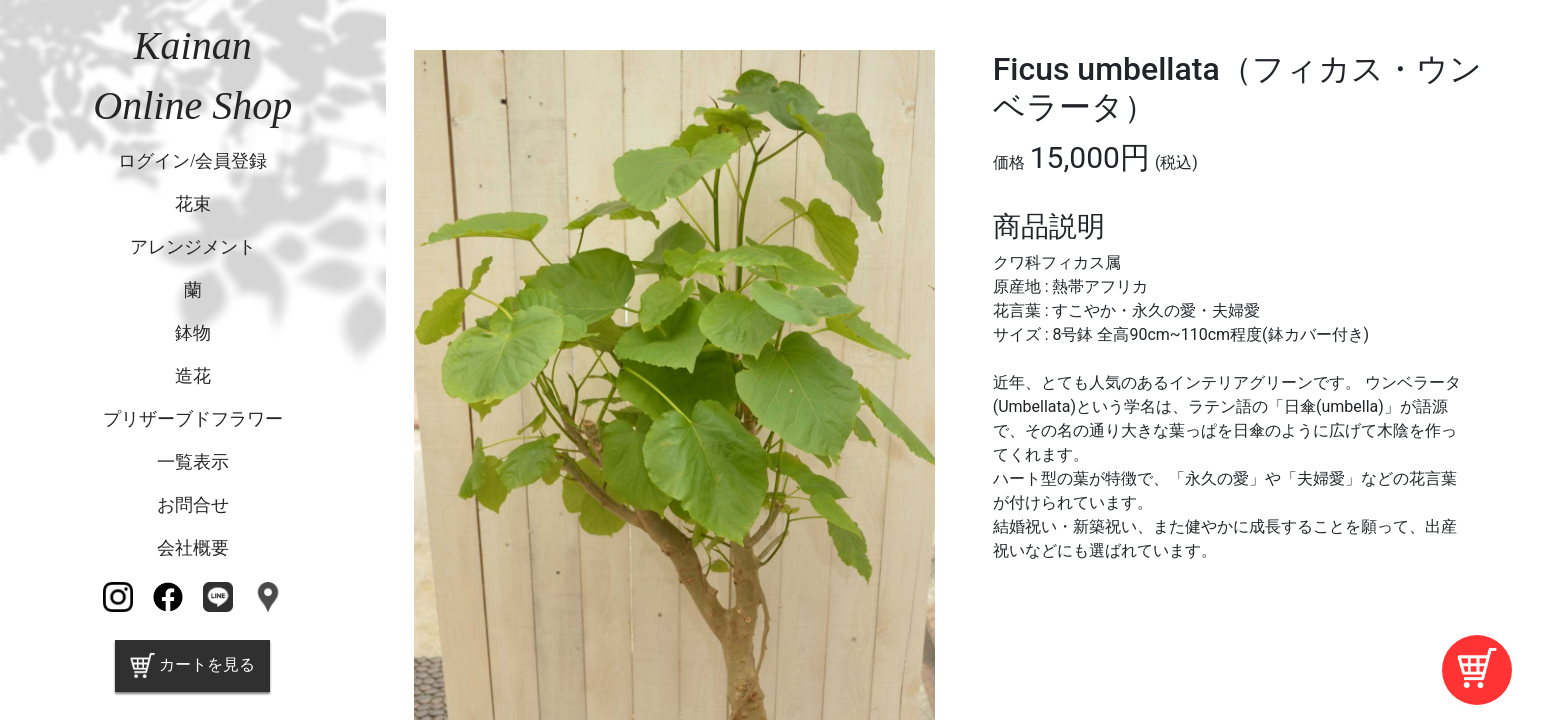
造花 (193, 376)
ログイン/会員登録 (192, 161)
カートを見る (192, 665)
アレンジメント (193, 247)
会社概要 (193, 548)
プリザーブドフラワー (193, 419)
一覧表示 (193, 462)
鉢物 (193, 333)
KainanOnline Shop (192, 75)
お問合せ (193, 505)
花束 (193, 204)
